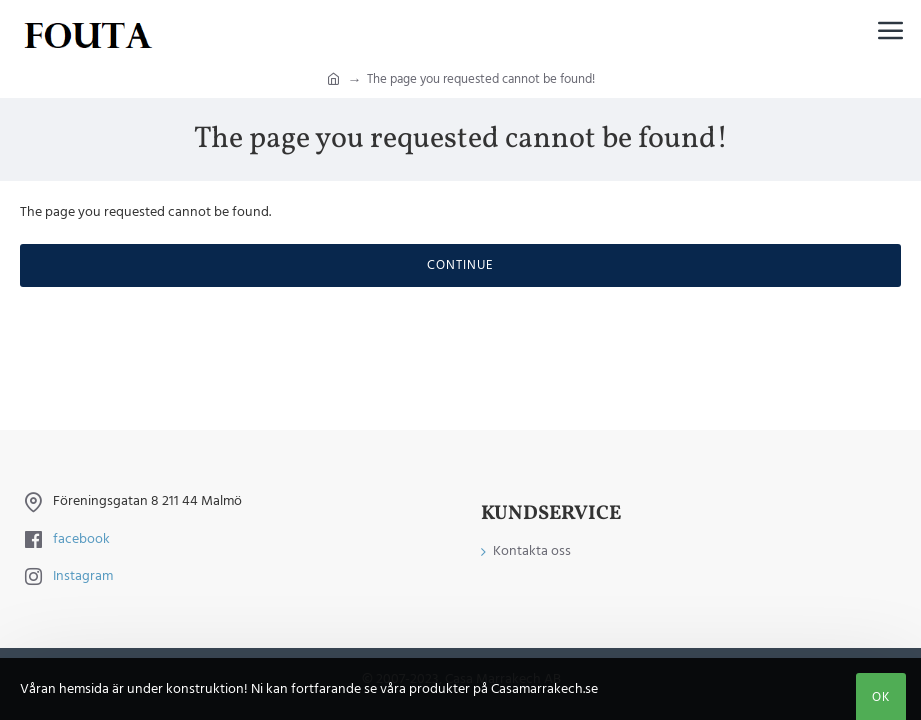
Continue (460, 265)
